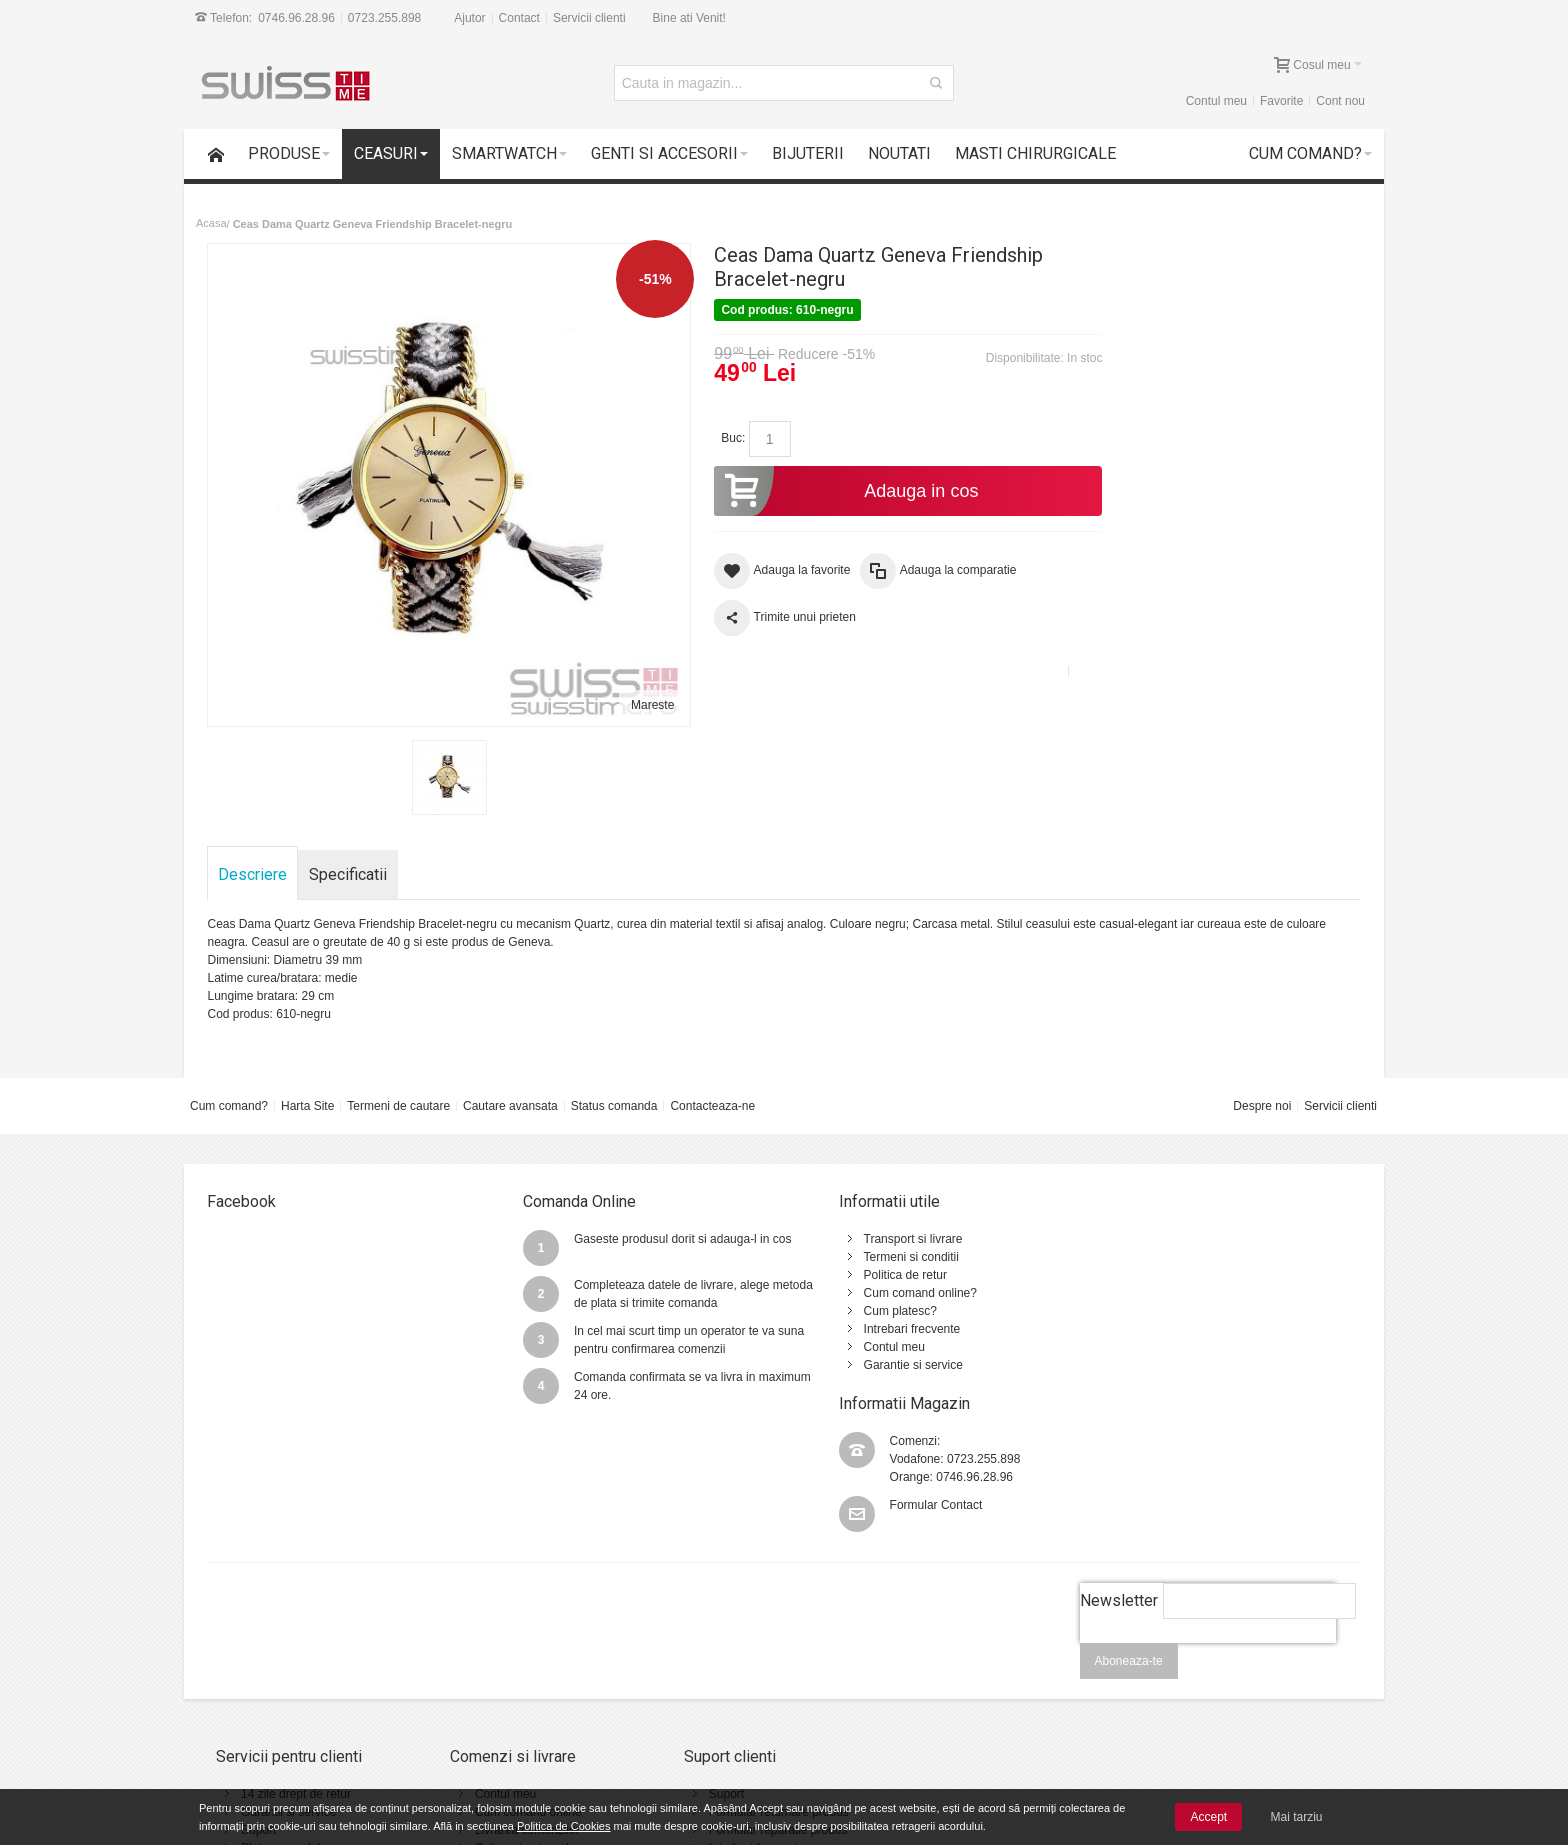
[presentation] (1207, 1509)
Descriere (253, 857)
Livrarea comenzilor (509, 1685)
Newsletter (1118, 1455)
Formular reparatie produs (743, 1685)
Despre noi (1262, 1089)
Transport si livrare (870, 1222)
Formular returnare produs (744, 1667)
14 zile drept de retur (296, 1649)
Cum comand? (229, 1089)
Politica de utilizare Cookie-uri (969, 1703)
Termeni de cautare (398, 1089)
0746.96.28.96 (296, 18)
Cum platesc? (857, 1294)
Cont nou (1340, 101)
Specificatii (349, 857)
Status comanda (614, 1089)
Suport (258, 1685)
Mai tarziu (1297, 1817)
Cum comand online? (877, 1276)
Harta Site (307, 1089)
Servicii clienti (589, 18)
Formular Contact (1187, 1286)
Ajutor (469, 18)
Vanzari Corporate (505, 1721)
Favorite (1281, 101)
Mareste (635, 688)
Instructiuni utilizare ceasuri (746, 1721)
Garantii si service (288, 1667)
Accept (1208, 1817)
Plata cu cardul (280, 1703)
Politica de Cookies (564, 1826)
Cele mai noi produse (513, 1703)
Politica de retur (862, 1258)
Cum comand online (510, 1667)
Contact (519, 18)
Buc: (717, 438)
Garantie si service (870, 1348)
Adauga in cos (825, 491)
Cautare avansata (510, 1089)
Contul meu (1216, 101)
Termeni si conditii (868, 1240)
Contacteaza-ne (712, 1089)
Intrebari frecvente (869, 1312)
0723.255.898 (384, 18)
